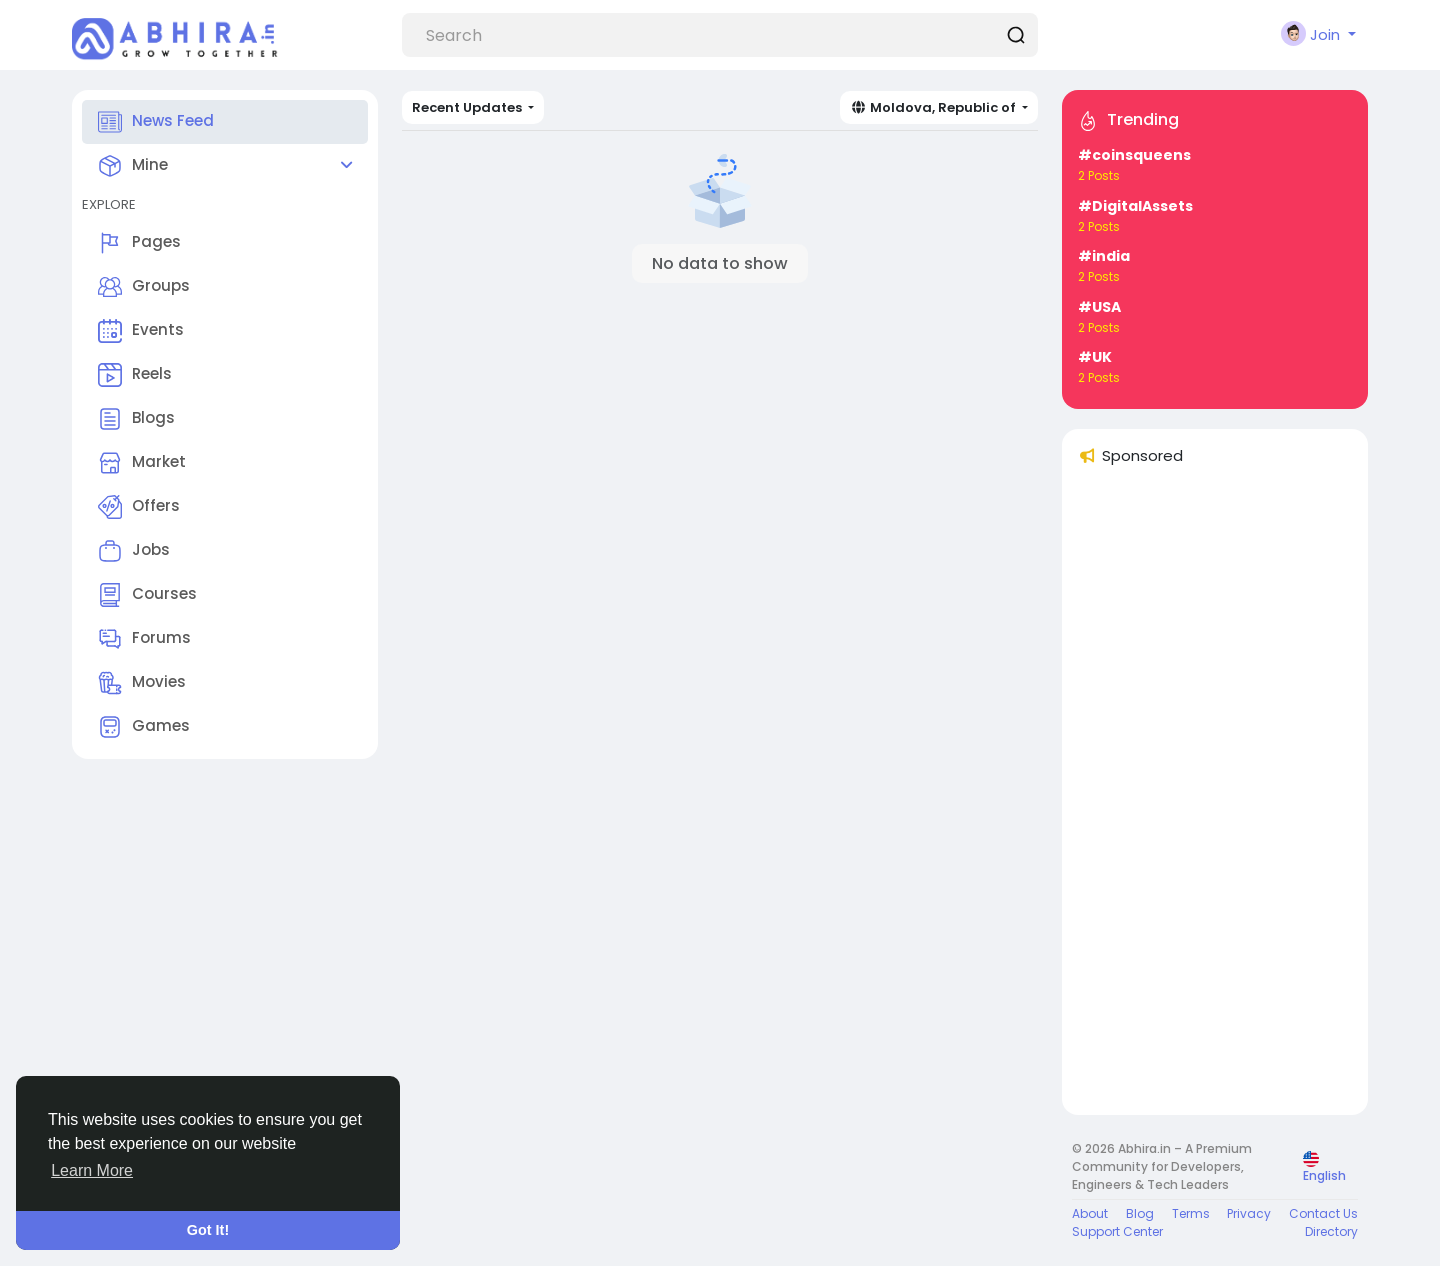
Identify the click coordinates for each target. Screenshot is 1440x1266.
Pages (139, 243)
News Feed (156, 122)
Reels (135, 375)
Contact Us (1323, 1213)
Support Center (1117, 1231)
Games (144, 727)
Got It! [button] (208, 1230)
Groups (144, 287)
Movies (142, 683)
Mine (133, 166)
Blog (1140, 1213)
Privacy (1249, 1213)
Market (142, 463)
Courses (147, 595)
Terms (1191, 1213)
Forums (144, 639)
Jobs (134, 551)
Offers (139, 507)
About (1090, 1213)
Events (141, 331)
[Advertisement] (1215, 799)
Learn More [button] (92, 1170)
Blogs (136, 419)
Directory (1331, 1231)
